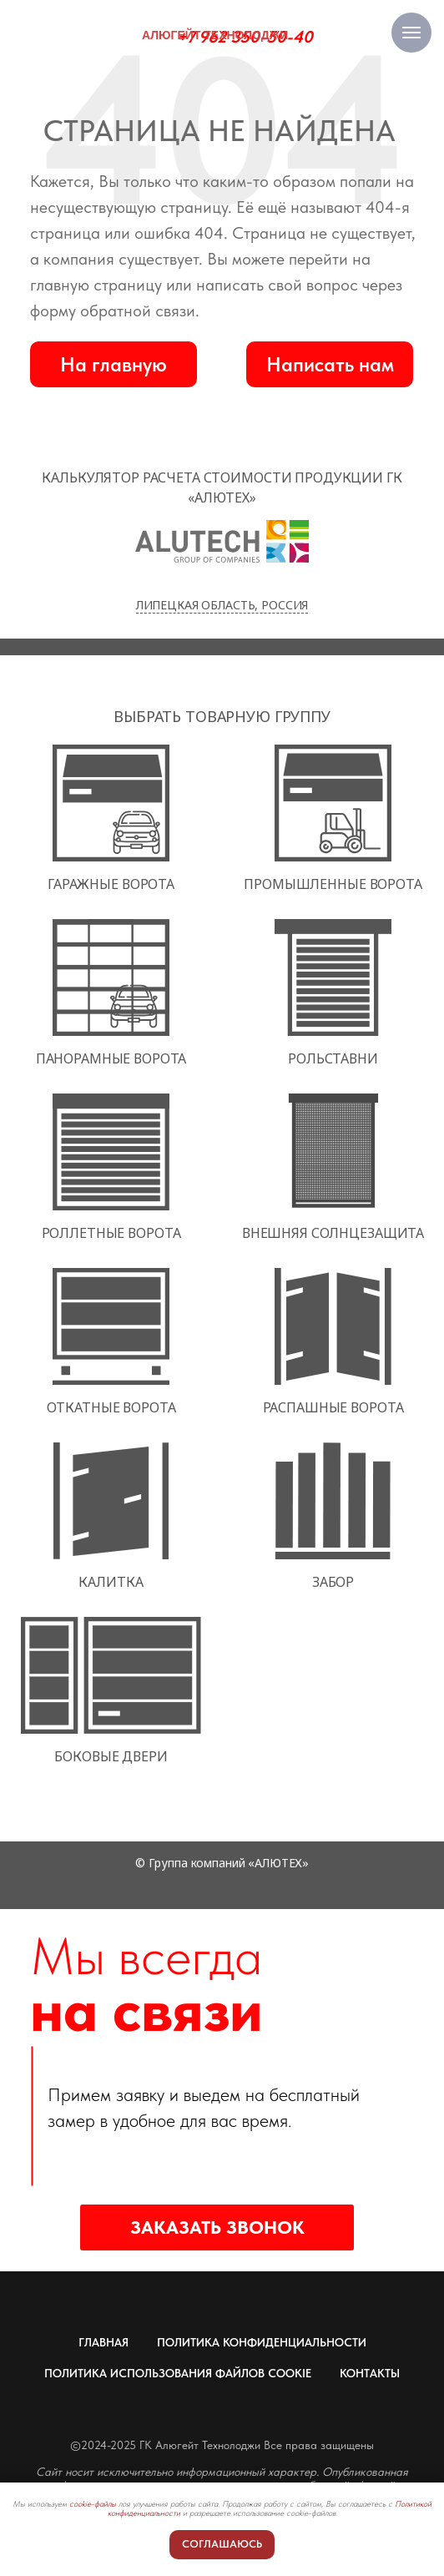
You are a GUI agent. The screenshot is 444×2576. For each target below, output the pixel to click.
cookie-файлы (92, 2503)
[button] (329, 364)
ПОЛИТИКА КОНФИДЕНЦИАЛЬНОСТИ (261, 2342)
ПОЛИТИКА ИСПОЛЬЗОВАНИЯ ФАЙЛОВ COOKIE (177, 2373)
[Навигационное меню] (411, 32)
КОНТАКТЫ (370, 2373)
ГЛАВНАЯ (103, 2342)
